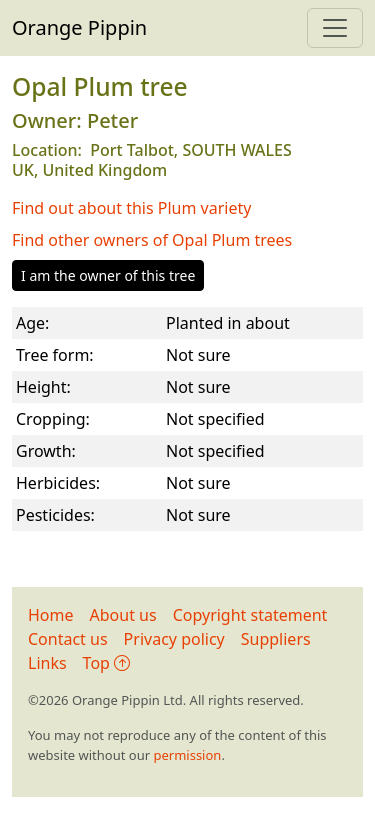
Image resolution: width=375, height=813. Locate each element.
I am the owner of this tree (108, 275)
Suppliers (276, 639)
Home (51, 615)
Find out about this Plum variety (131, 208)
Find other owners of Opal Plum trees (152, 240)
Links (47, 663)
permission (187, 755)
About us (123, 615)
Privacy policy (174, 639)
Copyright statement (250, 615)
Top (106, 663)
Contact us (68, 639)
